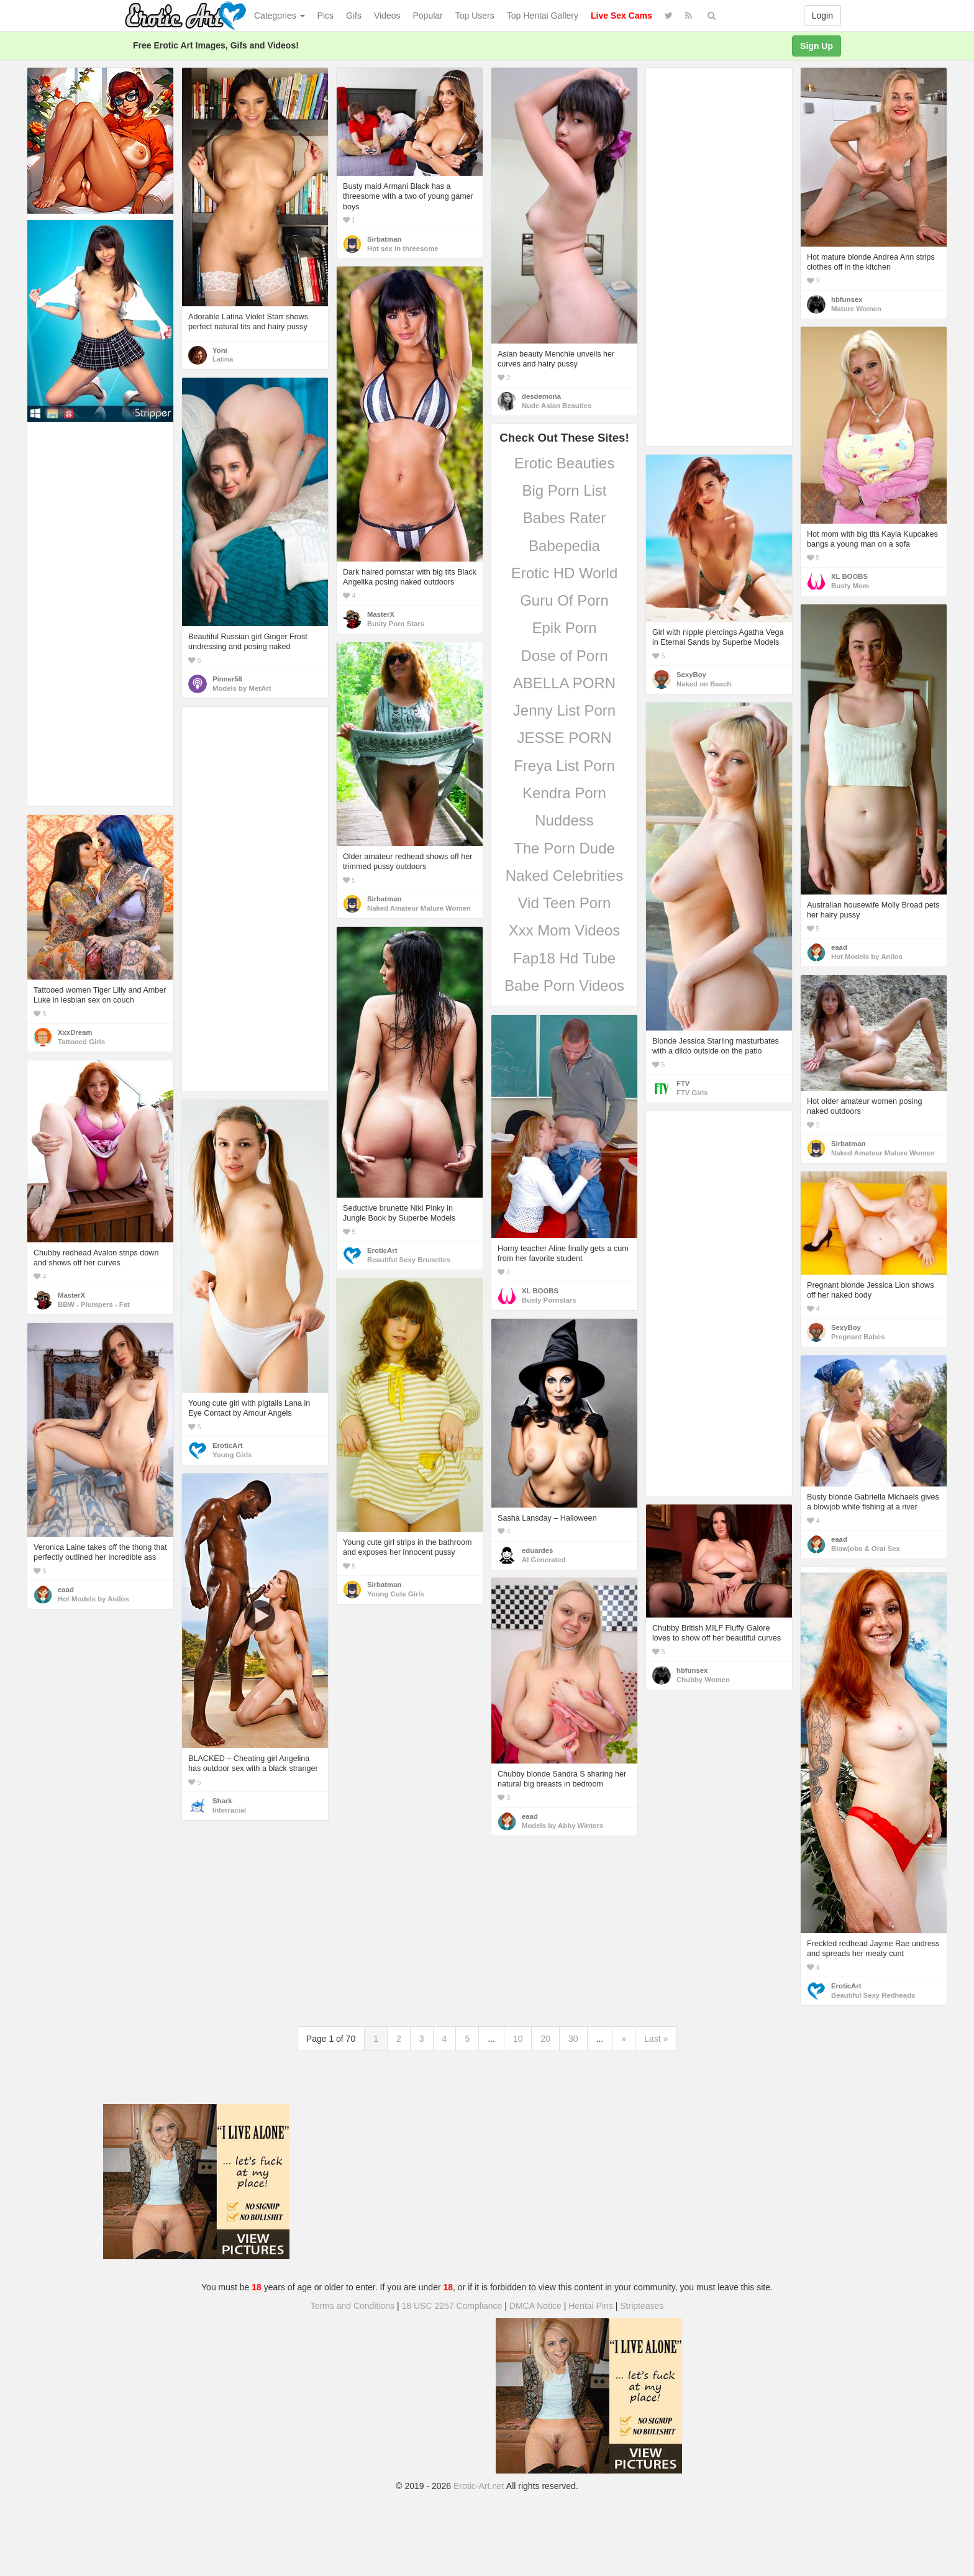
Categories (279, 15)
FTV (683, 1083)
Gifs (354, 15)
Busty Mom (850, 585)
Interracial (229, 1810)
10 (518, 2039)
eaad (839, 947)
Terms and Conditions (352, 2306)
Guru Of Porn (564, 600)
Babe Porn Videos (564, 985)
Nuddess (564, 820)
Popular (428, 15)
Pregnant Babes (858, 1336)
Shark (222, 1801)
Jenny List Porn (564, 710)
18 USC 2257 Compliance (452, 2306)
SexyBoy (691, 674)
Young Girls (232, 1455)
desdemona (541, 396)
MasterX (380, 614)
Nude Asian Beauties (556, 405)
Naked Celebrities (564, 875)
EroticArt (382, 1250)
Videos (387, 15)
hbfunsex (846, 299)
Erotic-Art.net (478, 2486)
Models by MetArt (241, 688)
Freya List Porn (564, 765)
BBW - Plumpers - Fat (94, 1304)
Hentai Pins (590, 2306)
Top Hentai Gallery (542, 15)
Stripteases (641, 2306)
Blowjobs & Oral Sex (865, 1548)
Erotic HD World (564, 573)
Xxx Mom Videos (565, 930)
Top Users (474, 15)
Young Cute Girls (395, 1594)
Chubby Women (703, 1679)
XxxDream (75, 1032)
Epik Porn (564, 627)
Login (822, 15)
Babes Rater (564, 517)
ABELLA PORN (564, 683)
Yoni (219, 350)
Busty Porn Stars (395, 623)
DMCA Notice (535, 2306)
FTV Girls (692, 1092)
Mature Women (856, 308)
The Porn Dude (564, 848)
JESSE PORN (564, 737)
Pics (325, 15)
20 (545, 2039)
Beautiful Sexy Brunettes (408, 1259)
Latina (222, 359)
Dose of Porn (564, 655)
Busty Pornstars (549, 1300)
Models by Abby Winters (562, 1825)
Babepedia (564, 545)
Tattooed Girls (81, 1041)
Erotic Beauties (564, 463)
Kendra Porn (564, 793)
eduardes (537, 1550)
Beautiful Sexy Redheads (873, 1995)
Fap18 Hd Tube (564, 958)
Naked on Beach (703, 684)
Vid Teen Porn (564, 902)
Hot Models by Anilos (867, 956)
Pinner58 (227, 679)
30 (573, 2039)
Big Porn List (564, 490)
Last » (656, 2039)
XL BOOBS (849, 576)
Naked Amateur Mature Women (419, 908)
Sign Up (816, 46)
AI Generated (544, 1559)
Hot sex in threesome (403, 248)
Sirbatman (384, 239)
